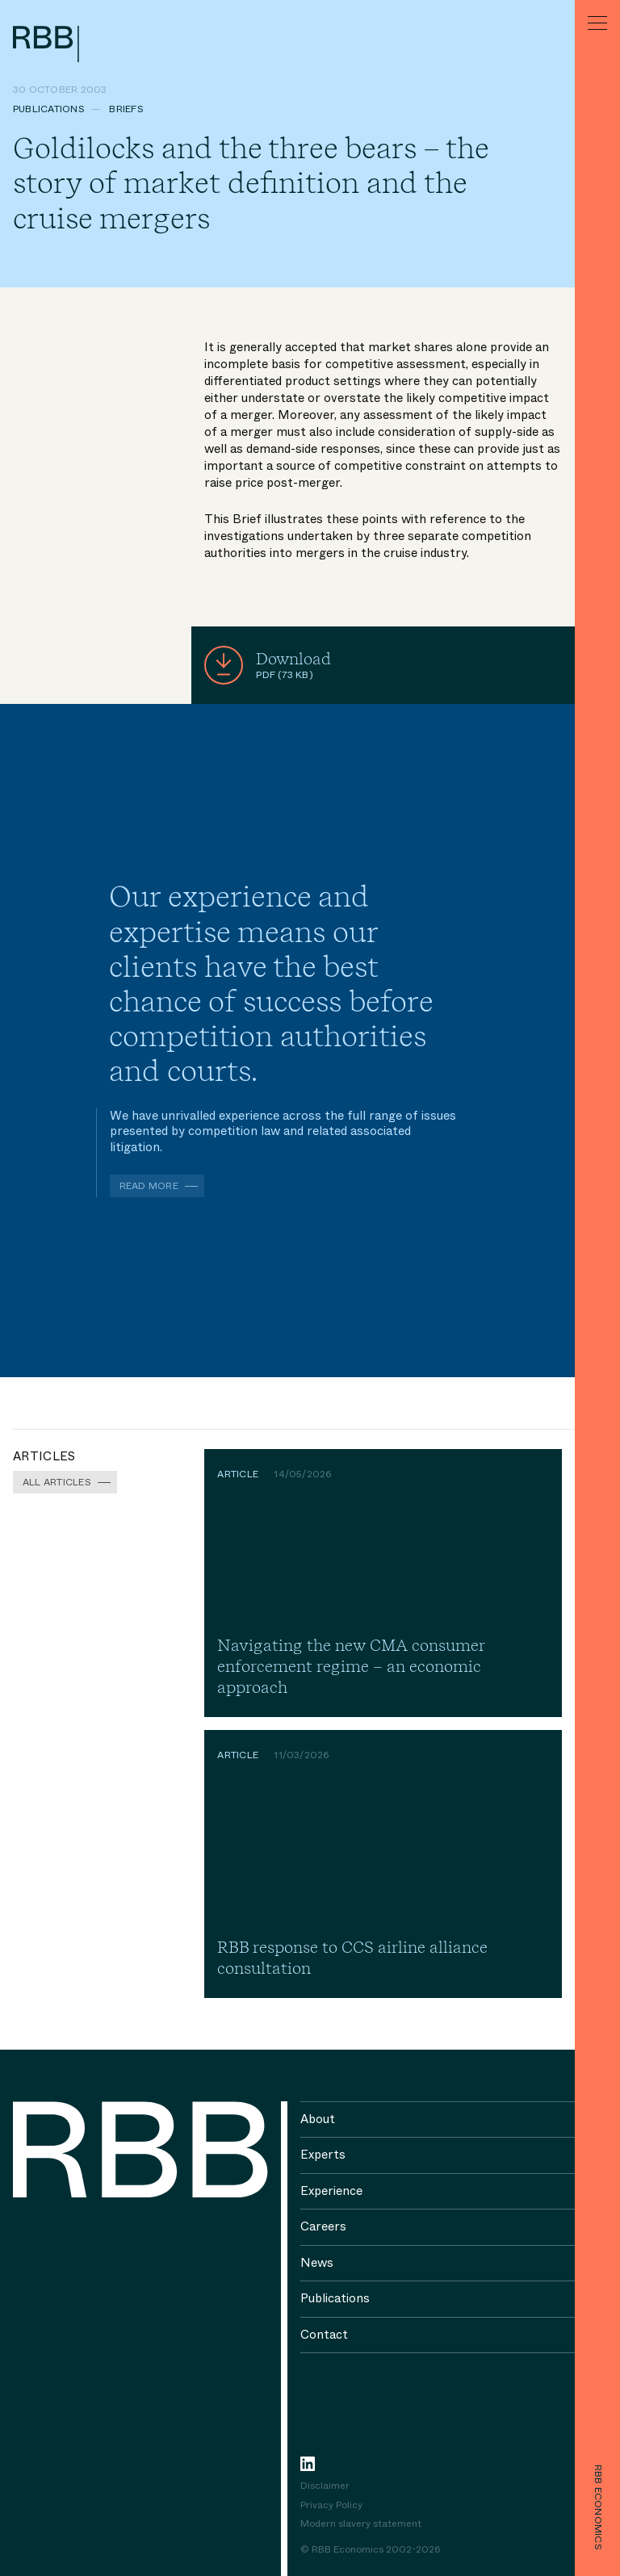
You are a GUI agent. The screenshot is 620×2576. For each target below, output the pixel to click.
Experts (323, 2154)
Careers (323, 2226)
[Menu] (597, 22)
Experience (331, 2191)
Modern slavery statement (360, 2524)
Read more (148, 1186)
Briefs (126, 109)
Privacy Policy (331, 2505)
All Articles (57, 1482)
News (316, 2263)
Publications (49, 109)
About (317, 2119)
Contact (324, 2335)
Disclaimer (325, 2486)
